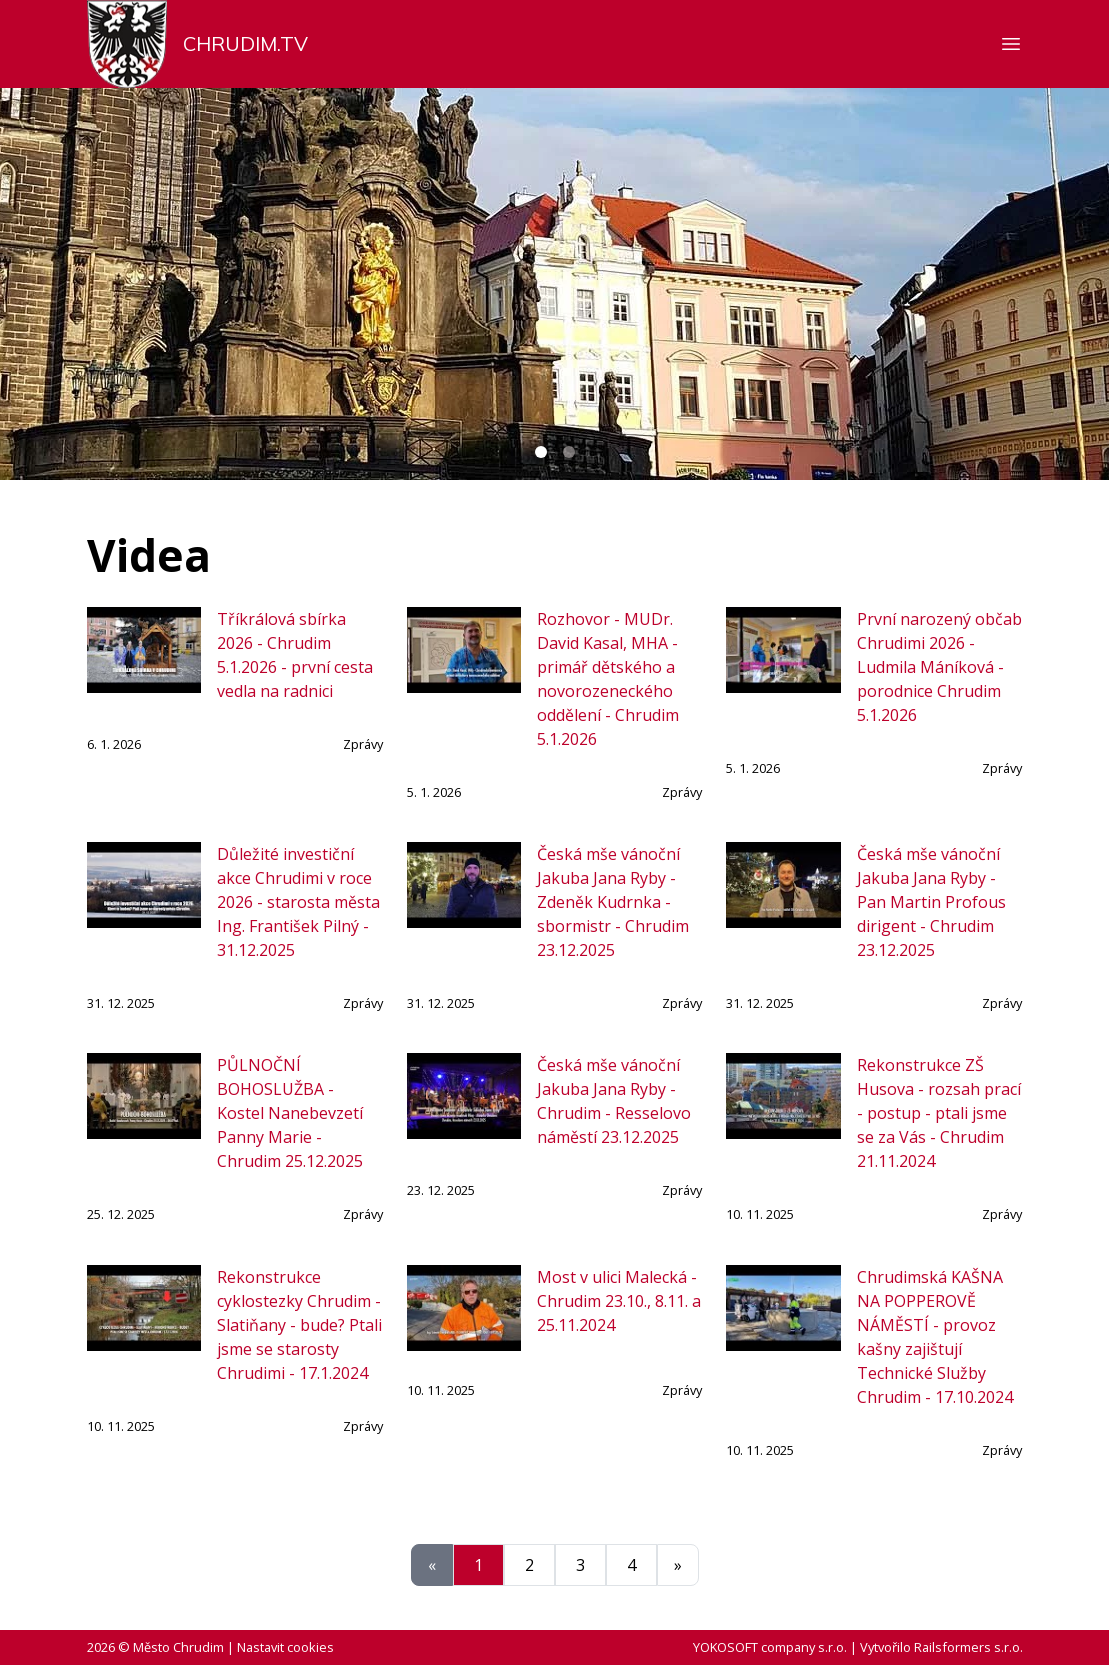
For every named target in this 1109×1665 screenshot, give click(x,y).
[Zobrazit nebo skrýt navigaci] (1011, 44)
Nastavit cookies (285, 1647)
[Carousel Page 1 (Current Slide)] (541, 452)
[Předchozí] (432, 1565)
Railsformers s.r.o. (968, 1647)
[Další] (678, 1565)
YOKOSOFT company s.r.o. (770, 1647)
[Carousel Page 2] (569, 452)
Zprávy (363, 744)
